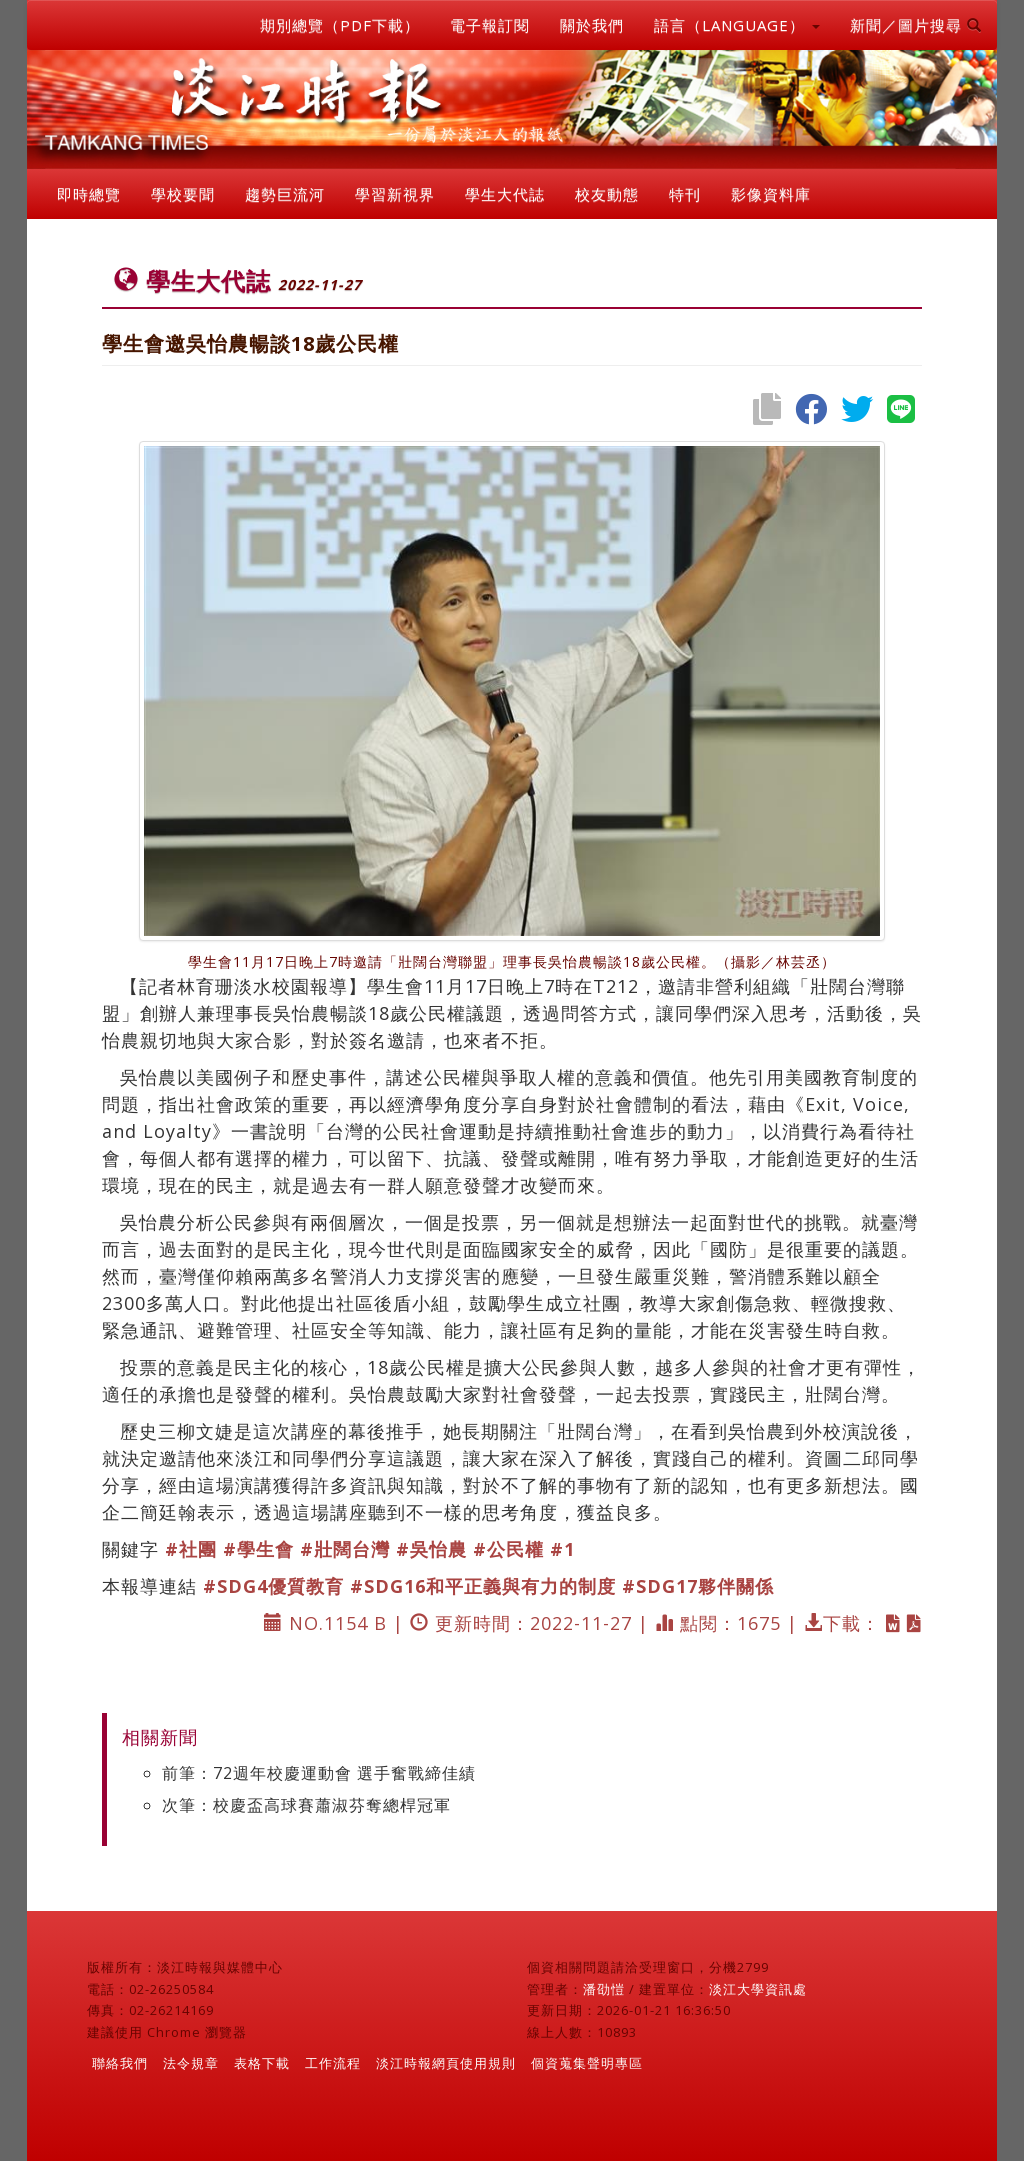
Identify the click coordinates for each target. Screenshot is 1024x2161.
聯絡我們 (120, 2063)
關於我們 (592, 25)
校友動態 (607, 194)
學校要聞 (183, 194)
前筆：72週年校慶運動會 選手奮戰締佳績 (319, 1773)
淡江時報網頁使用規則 (446, 2063)
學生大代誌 (505, 194)
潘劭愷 (604, 1989)
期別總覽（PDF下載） (340, 25)
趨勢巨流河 (285, 194)
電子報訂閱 (490, 25)
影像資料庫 (771, 194)
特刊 (685, 194)
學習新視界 (395, 194)
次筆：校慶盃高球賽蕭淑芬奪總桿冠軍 (306, 1805)
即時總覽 (89, 194)
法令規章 (191, 2063)
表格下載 (262, 2063)
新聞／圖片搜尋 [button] (916, 25)
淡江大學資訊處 (758, 1989)
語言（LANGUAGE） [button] (737, 25)
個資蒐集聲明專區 (587, 2063)
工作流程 (333, 2063)
